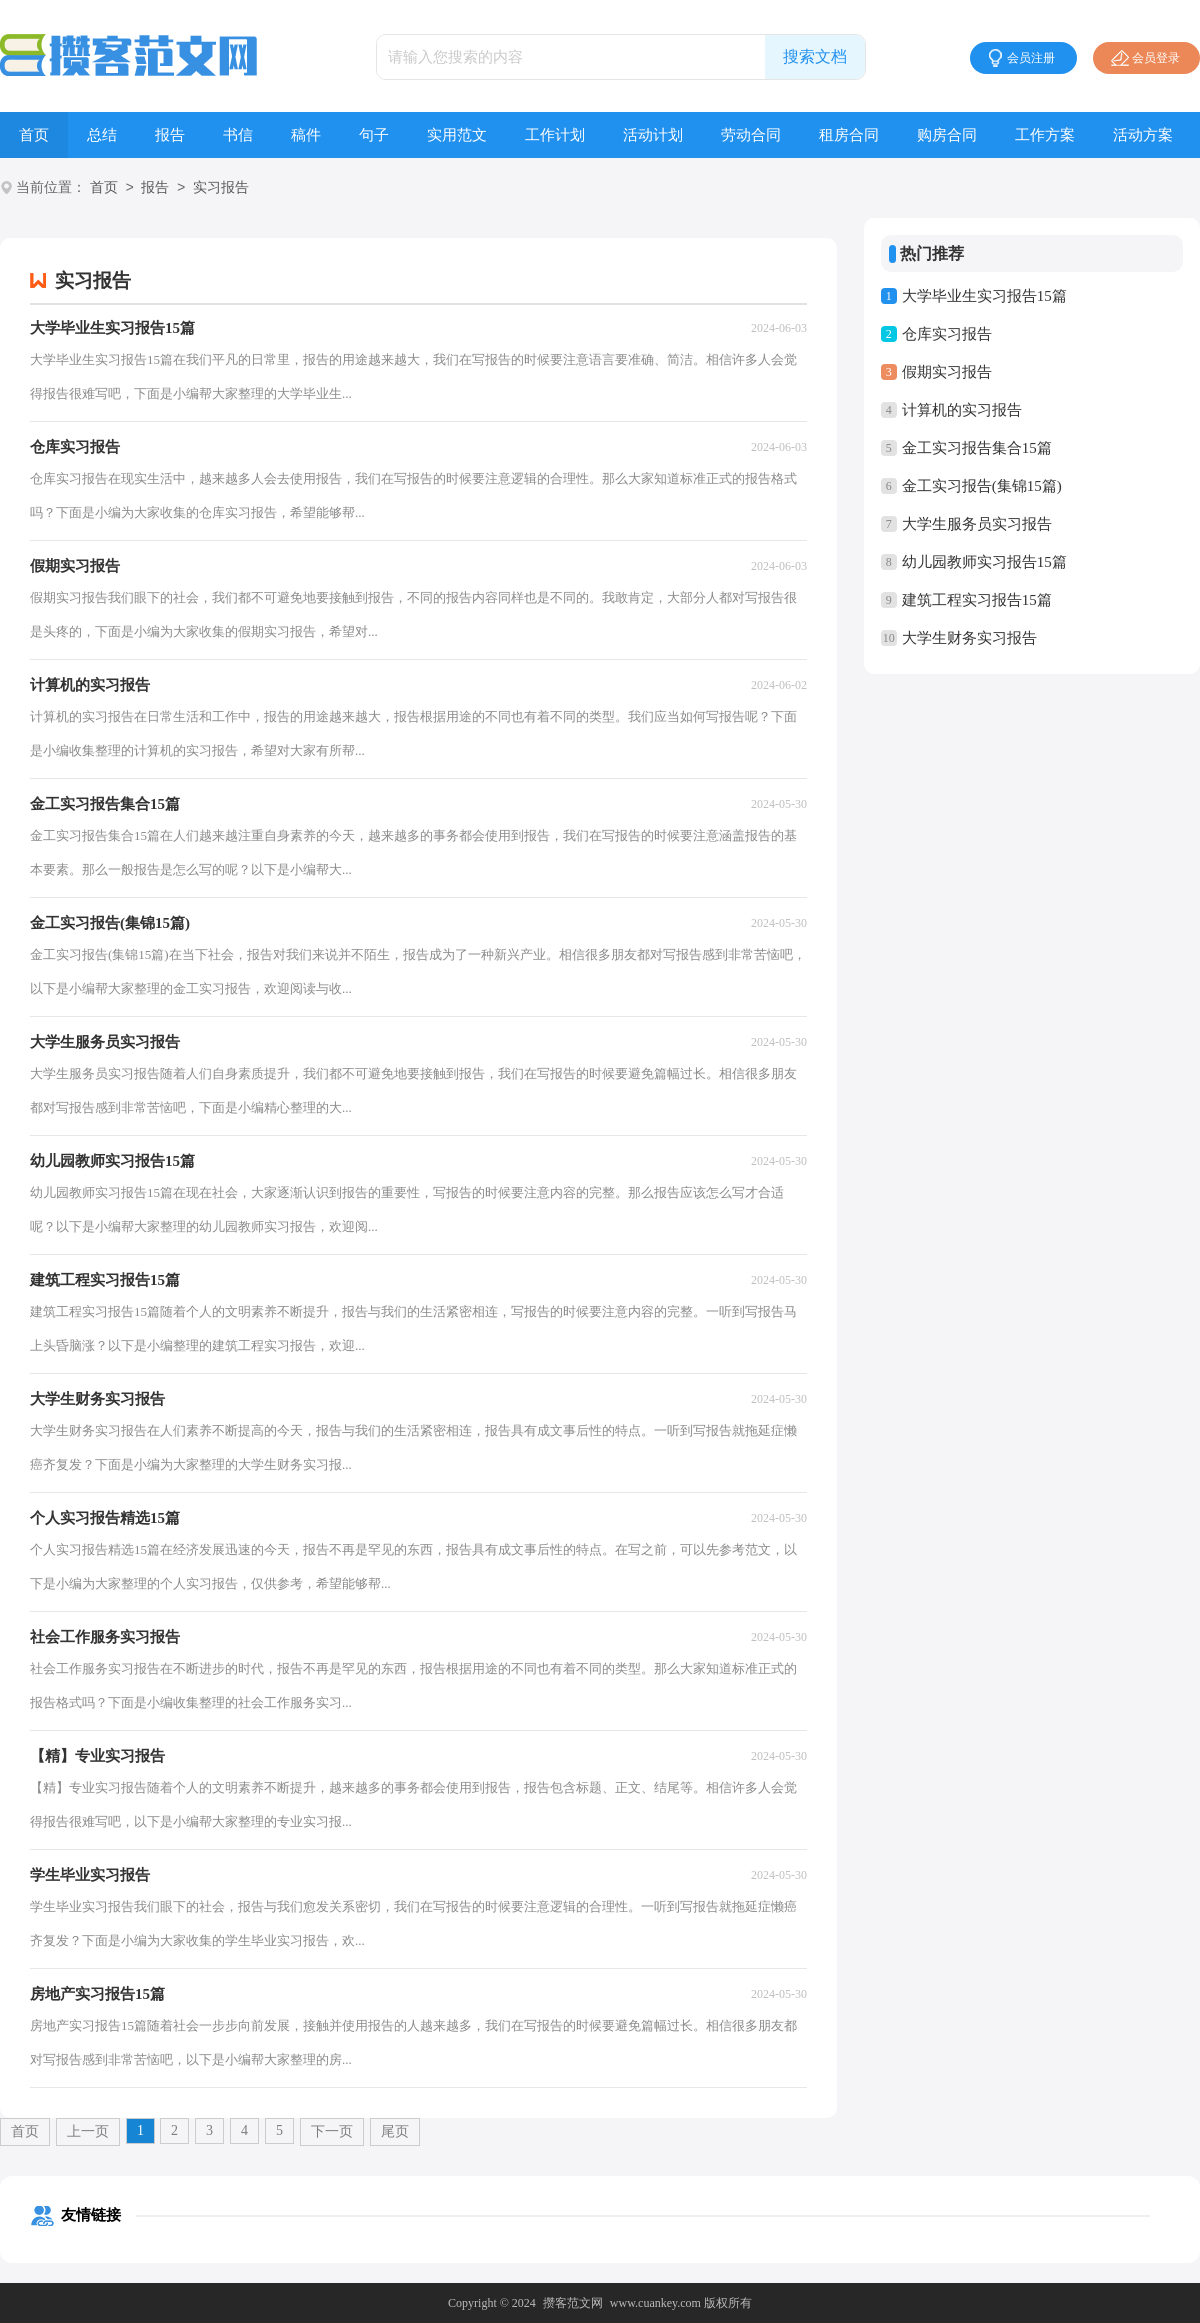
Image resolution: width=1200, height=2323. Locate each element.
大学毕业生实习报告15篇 (984, 296)
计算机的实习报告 (962, 410)
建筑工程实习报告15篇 (977, 600)
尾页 (395, 2131)
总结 (102, 135)
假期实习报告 (947, 372)
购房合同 (947, 135)
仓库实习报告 (947, 334)
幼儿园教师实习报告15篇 (984, 562)
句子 (374, 135)
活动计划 (653, 135)
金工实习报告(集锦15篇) (982, 486)
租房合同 (849, 135)
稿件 (306, 135)
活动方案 (1143, 135)
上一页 (88, 2131)
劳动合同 (751, 135)
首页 (34, 135)
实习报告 (221, 188)
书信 (238, 135)
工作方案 (1045, 135)
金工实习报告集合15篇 (977, 448)
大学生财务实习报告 (969, 638)
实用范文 (457, 135)
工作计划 (555, 135)
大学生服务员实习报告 (977, 524)
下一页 (332, 2131)
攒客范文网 (573, 2303)
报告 (170, 135)
